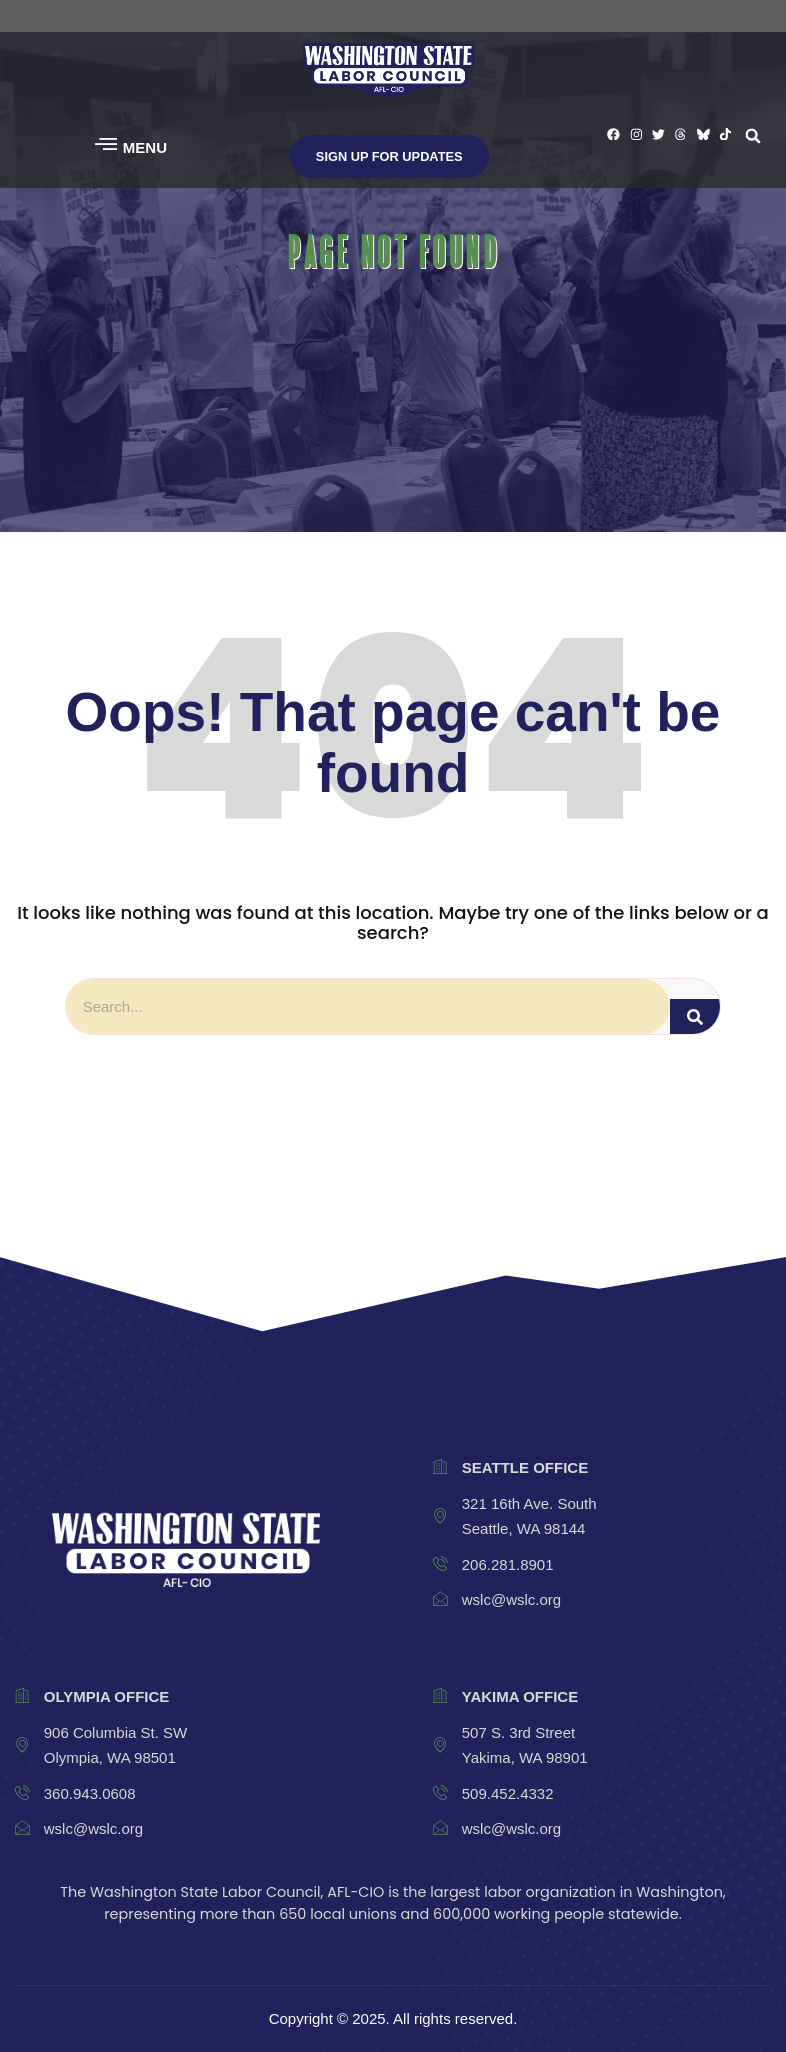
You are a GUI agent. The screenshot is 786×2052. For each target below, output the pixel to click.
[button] (128, 146)
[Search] (695, 1017)
